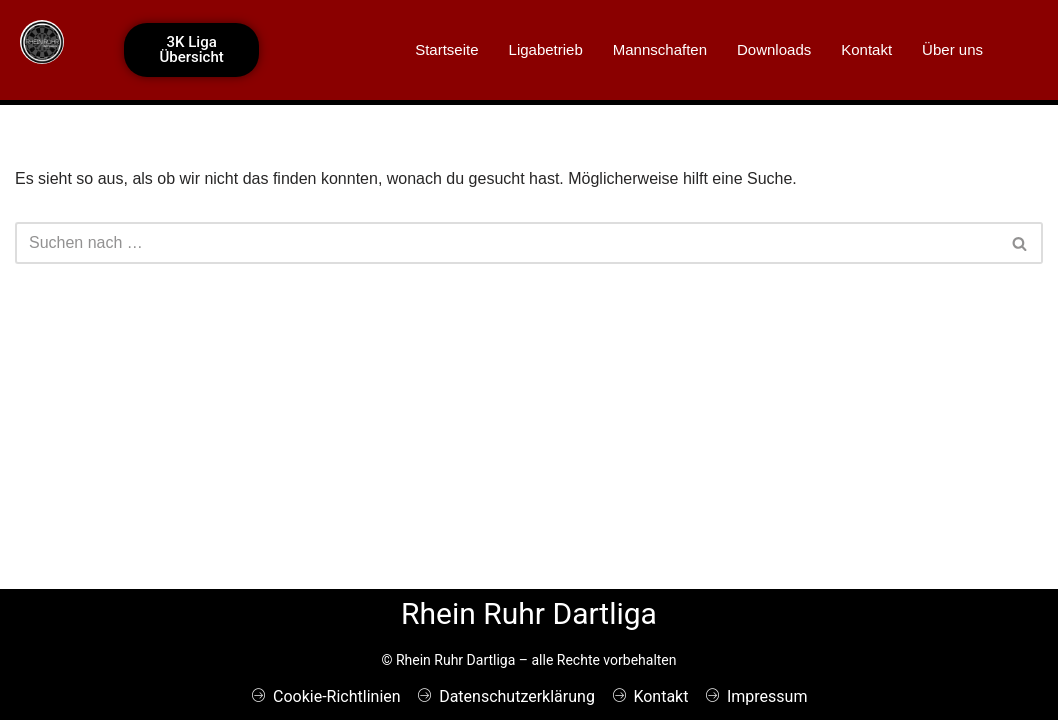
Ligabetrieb (546, 49)
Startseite (446, 49)
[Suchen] (506, 243)
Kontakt (866, 49)
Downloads (774, 49)
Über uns (952, 49)
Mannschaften (660, 49)
